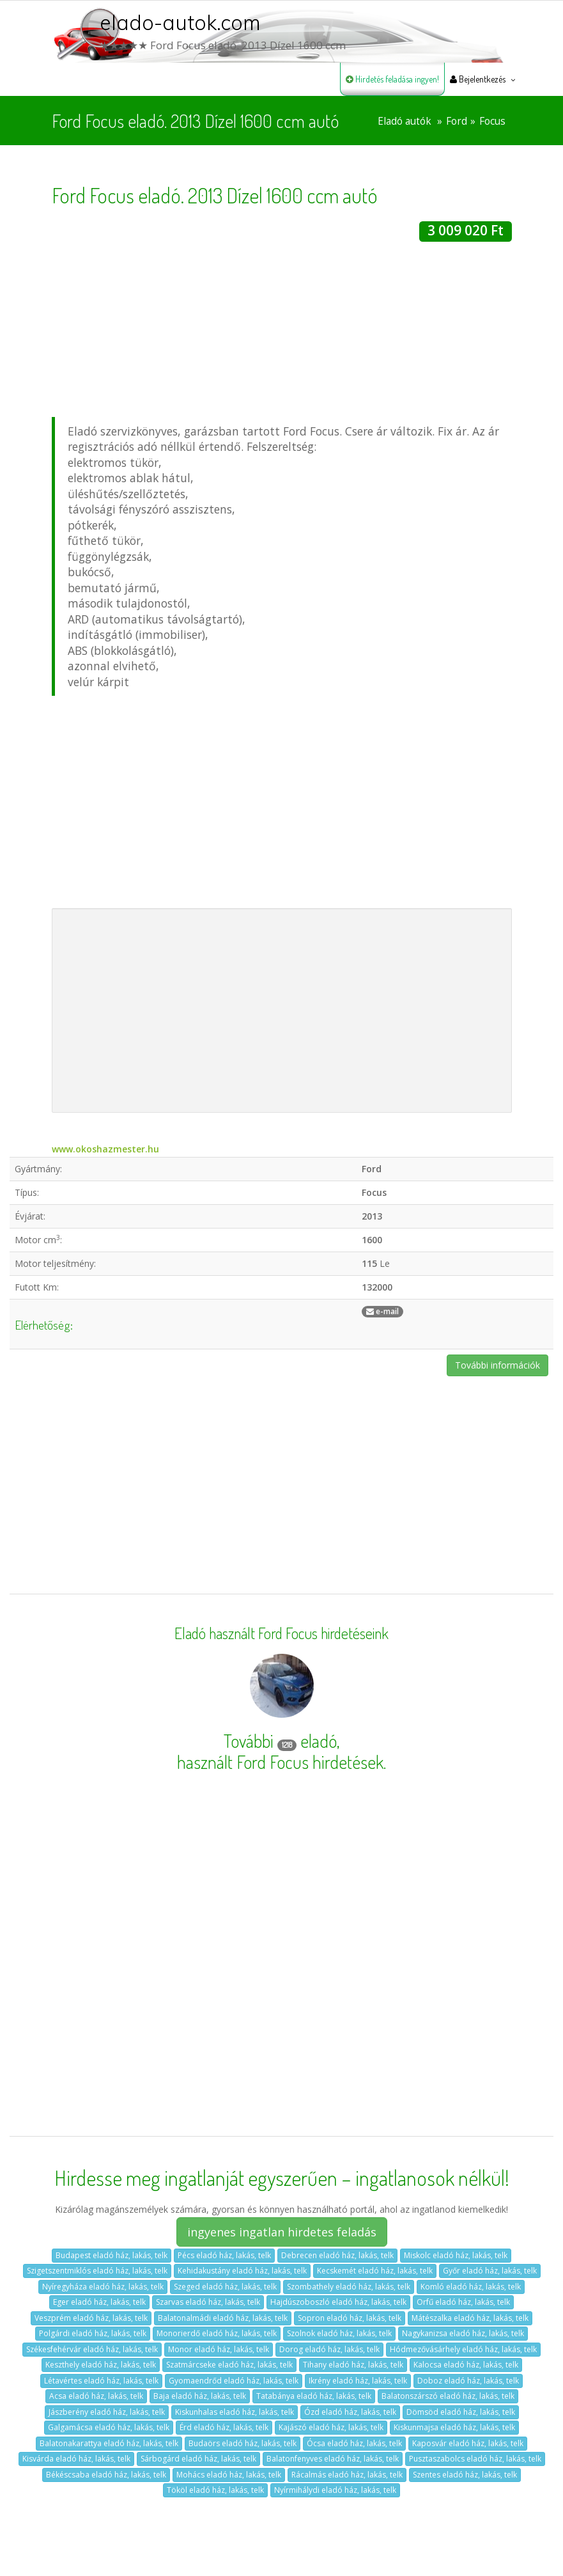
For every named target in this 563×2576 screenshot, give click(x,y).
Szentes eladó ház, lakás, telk (465, 2474)
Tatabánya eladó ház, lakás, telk (313, 2396)
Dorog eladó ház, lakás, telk (329, 2349)
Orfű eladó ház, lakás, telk (463, 2302)
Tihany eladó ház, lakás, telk (353, 2364)
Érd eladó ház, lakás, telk (224, 2427)
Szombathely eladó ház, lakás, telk (348, 2286)
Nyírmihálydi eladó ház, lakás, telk (335, 2490)
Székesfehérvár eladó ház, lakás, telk (92, 2349)
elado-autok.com (180, 22)
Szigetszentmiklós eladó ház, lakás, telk (97, 2270)
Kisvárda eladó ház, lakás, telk (76, 2458)
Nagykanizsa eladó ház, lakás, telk (463, 2333)
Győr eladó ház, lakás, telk (490, 2270)
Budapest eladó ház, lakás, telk (111, 2255)
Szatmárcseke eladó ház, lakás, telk (229, 2364)
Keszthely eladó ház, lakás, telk (100, 2364)
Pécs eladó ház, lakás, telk (224, 2255)
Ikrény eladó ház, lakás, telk (358, 2380)
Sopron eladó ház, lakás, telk (349, 2318)
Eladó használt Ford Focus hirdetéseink (281, 1633)
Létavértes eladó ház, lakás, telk (101, 2380)
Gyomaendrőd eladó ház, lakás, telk (233, 2380)
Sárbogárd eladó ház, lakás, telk (198, 2458)
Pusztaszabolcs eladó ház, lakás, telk (475, 2458)
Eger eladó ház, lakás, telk (99, 2302)
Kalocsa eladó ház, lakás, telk (465, 2364)
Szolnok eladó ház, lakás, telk (339, 2333)
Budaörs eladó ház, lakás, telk (243, 2443)
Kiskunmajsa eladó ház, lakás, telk (454, 2427)
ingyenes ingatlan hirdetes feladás (281, 2232)
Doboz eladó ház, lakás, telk (468, 2380)
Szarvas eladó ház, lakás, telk (208, 2302)
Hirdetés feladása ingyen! (392, 79)
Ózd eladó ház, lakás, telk (350, 2412)
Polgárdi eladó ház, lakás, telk (92, 2333)
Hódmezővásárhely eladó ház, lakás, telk (463, 2349)
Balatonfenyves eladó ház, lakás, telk (332, 2458)
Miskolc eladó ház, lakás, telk (455, 2255)
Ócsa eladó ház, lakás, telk (354, 2443)
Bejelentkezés (477, 79)
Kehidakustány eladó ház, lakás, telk (242, 2270)
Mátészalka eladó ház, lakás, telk (470, 2318)
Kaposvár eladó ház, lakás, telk (467, 2443)
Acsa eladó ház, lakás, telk (96, 2396)
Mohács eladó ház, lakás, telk (228, 2474)
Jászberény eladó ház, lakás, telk (107, 2412)
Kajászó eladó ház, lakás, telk (331, 2427)
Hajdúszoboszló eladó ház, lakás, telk (338, 2302)
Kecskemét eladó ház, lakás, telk (375, 2270)
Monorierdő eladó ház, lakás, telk (217, 2333)
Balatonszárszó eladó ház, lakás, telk (448, 2396)
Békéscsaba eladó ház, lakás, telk (106, 2474)
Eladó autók (404, 121)
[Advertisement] (282, 331)
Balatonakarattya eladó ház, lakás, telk (109, 2443)
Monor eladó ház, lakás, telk (218, 2349)
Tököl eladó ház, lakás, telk (215, 2490)
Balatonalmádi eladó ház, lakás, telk (223, 2318)
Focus (492, 121)
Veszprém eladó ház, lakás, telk (91, 2318)
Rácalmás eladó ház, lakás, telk (347, 2474)
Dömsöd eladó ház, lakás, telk (460, 2412)
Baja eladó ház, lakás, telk (199, 2396)
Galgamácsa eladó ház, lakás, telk (108, 2427)
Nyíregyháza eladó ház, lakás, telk (103, 2286)
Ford (456, 121)
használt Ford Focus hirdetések (280, 1761)
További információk (497, 1365)
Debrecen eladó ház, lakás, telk (337, 2255)
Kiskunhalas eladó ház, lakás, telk (234, 2412)
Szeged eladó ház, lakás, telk (225, 2286)
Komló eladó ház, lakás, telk (470, 2286)
